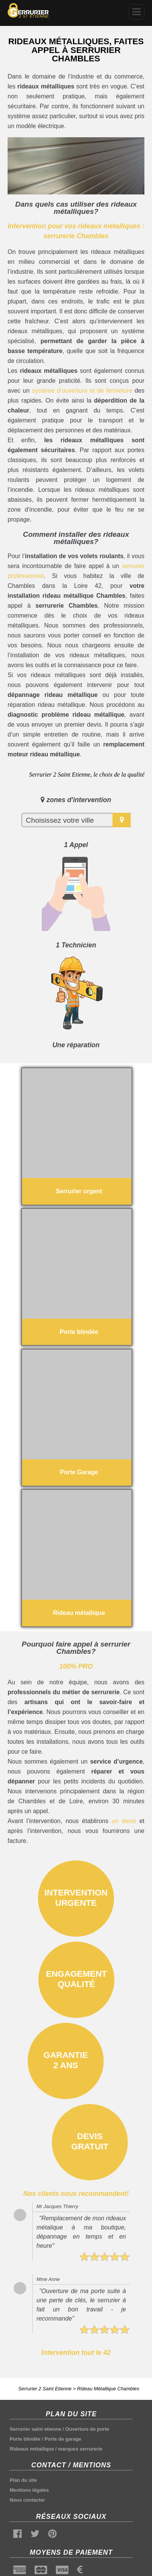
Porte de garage (62, 2439)
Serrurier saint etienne (35, 2429)
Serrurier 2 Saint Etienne (44, 2388)
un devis (124, 1821)
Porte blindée (25, 2439)
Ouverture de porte (87, 2429)
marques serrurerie (80, 2449)
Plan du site (23, 2480)
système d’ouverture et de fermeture (82, 390)
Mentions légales (29, 2490)
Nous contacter (27, 2500)
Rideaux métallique (32, 2449)
